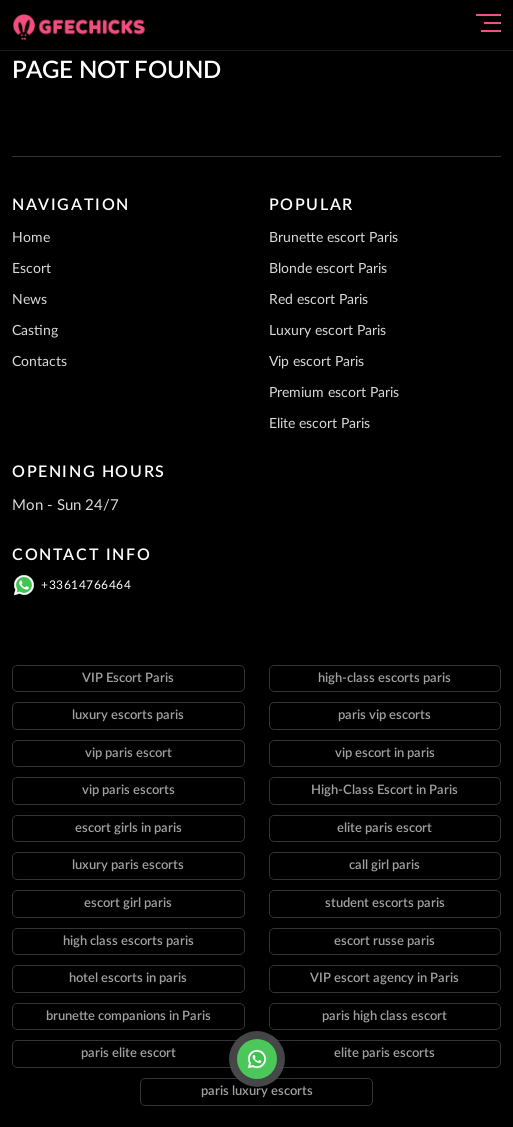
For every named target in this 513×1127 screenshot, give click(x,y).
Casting (35, 331)
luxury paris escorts (128, 865)
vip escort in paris (385, 753)
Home (31, 238)
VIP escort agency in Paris (384, 978)
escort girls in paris (128, 828)
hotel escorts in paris (128, 978)
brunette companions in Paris (128, 1016)
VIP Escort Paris (128, 678)
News (29, 300)
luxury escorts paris (128, 715)
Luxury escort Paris (327, 331)
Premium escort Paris (334, 393)
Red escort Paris (318, 300)
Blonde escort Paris (328, 269)
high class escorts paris (128, 941)
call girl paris (384, 865)
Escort (31, 269)
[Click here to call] (257, 1059)
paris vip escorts (384, 715)
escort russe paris (384, 941)
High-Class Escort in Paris (384, 790)
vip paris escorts (128, 790)
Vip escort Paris (316, 362)
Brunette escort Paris (333, 238)
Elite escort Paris (319, 424)
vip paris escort (128, 753)
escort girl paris (128, 903)
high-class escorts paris (384, 678)
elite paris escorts (384, 1053)
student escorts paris (385, 903)
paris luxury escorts (257, 1091)
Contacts (39, 362)
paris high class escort (384, 1016)
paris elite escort (128, 1053)
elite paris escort (384, 828)
